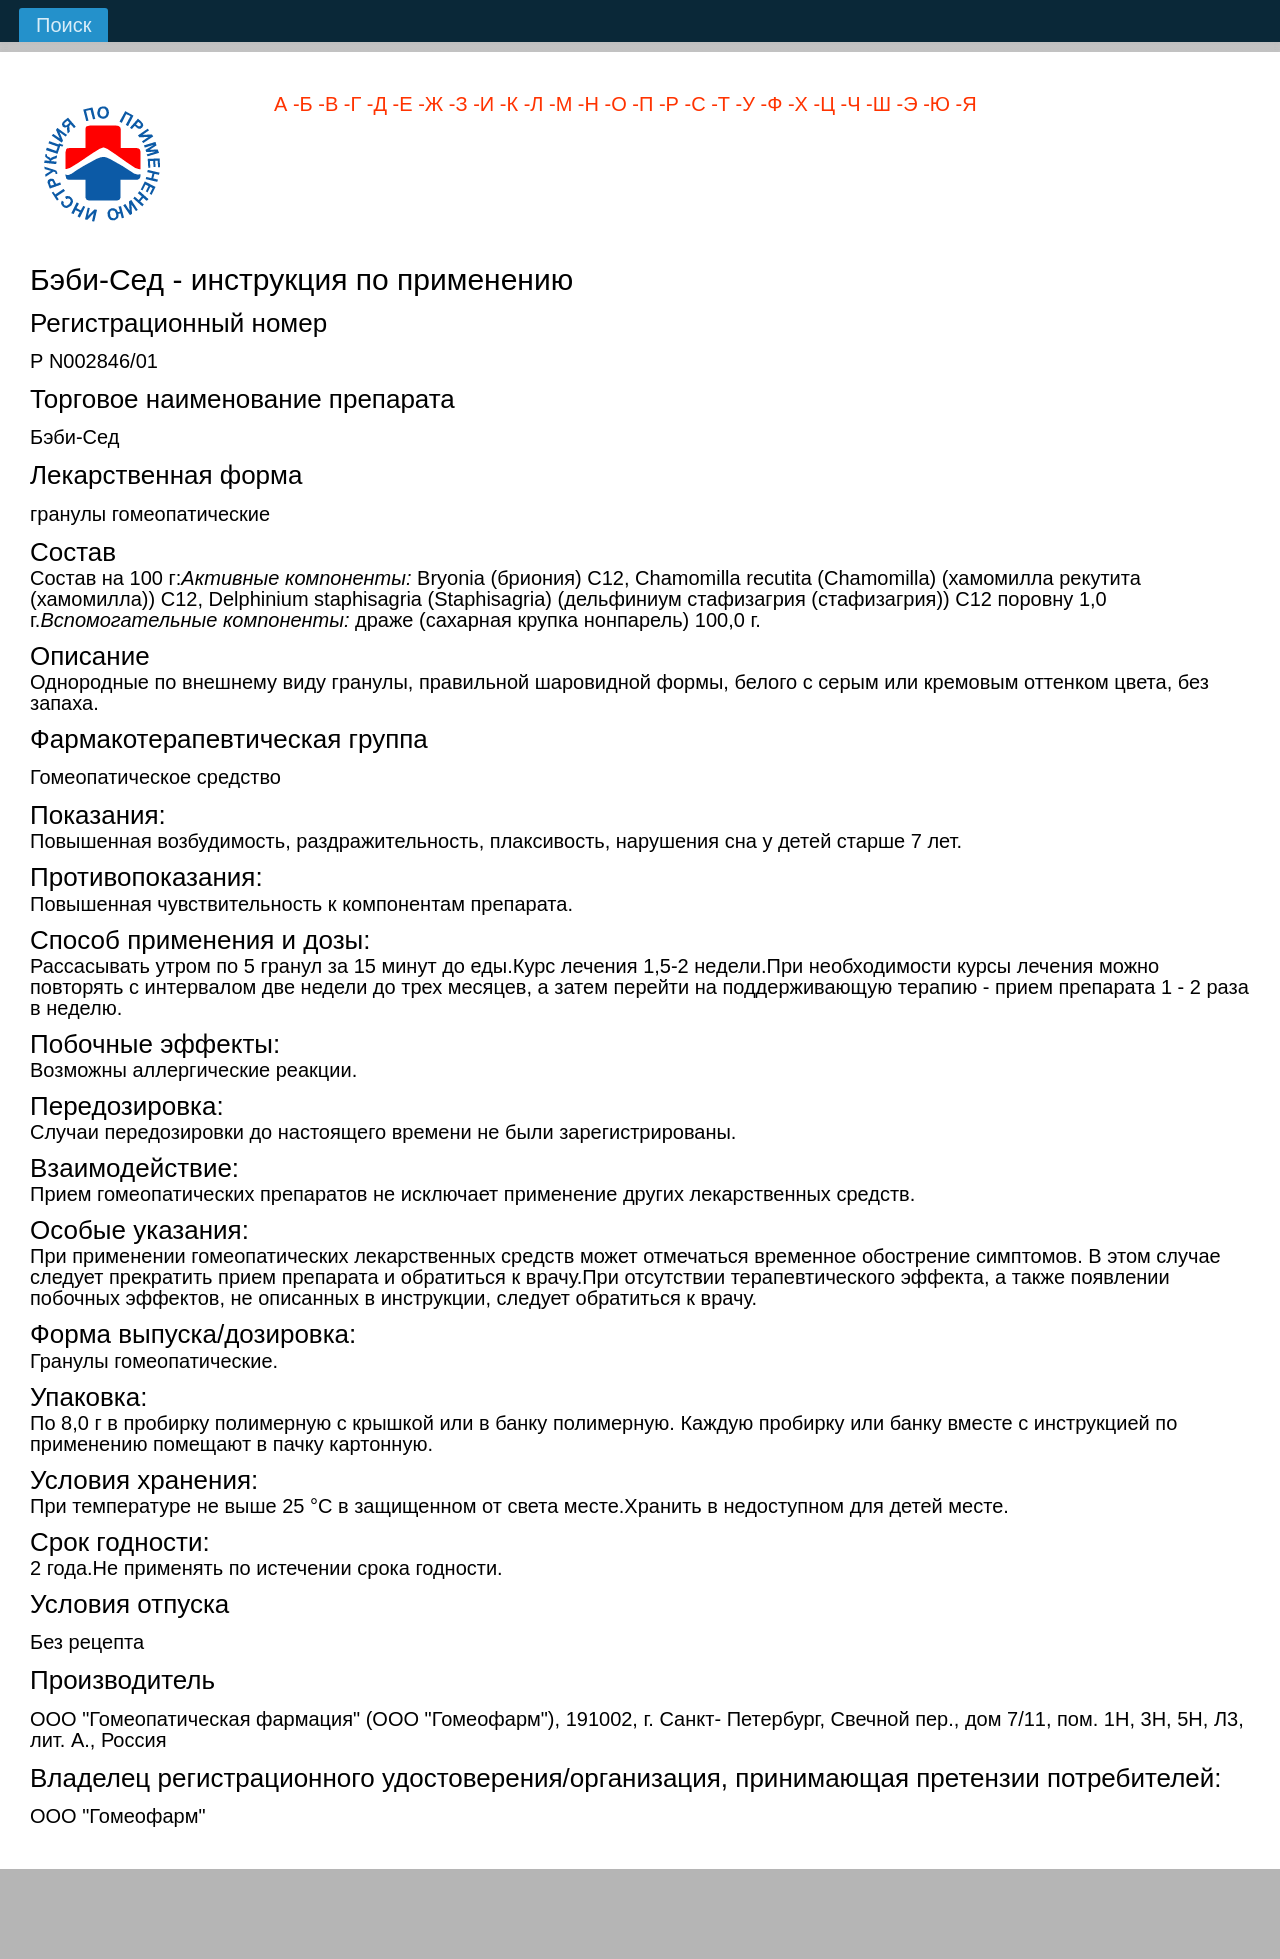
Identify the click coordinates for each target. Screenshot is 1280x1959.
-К (506, 104)
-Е (400, 104)
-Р (666, 104)
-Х (795, 104)
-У (742, 104)
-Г (349, 104)
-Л (530, 104)
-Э (904, 104)
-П (640, 104)
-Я (963, 104)
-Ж (428, 104)
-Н (585, 104)
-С (692, 104)
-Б (299, 104)
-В (326, 104)
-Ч (848, 104)
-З (455, 104)
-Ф (768, 104)
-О (613, 104)
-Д (374, 104)
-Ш (876, 104)
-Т (718, 104)
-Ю (934, 104)
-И (481, 104)
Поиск (63, 25)
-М (557, 104)
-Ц (821, 104)
